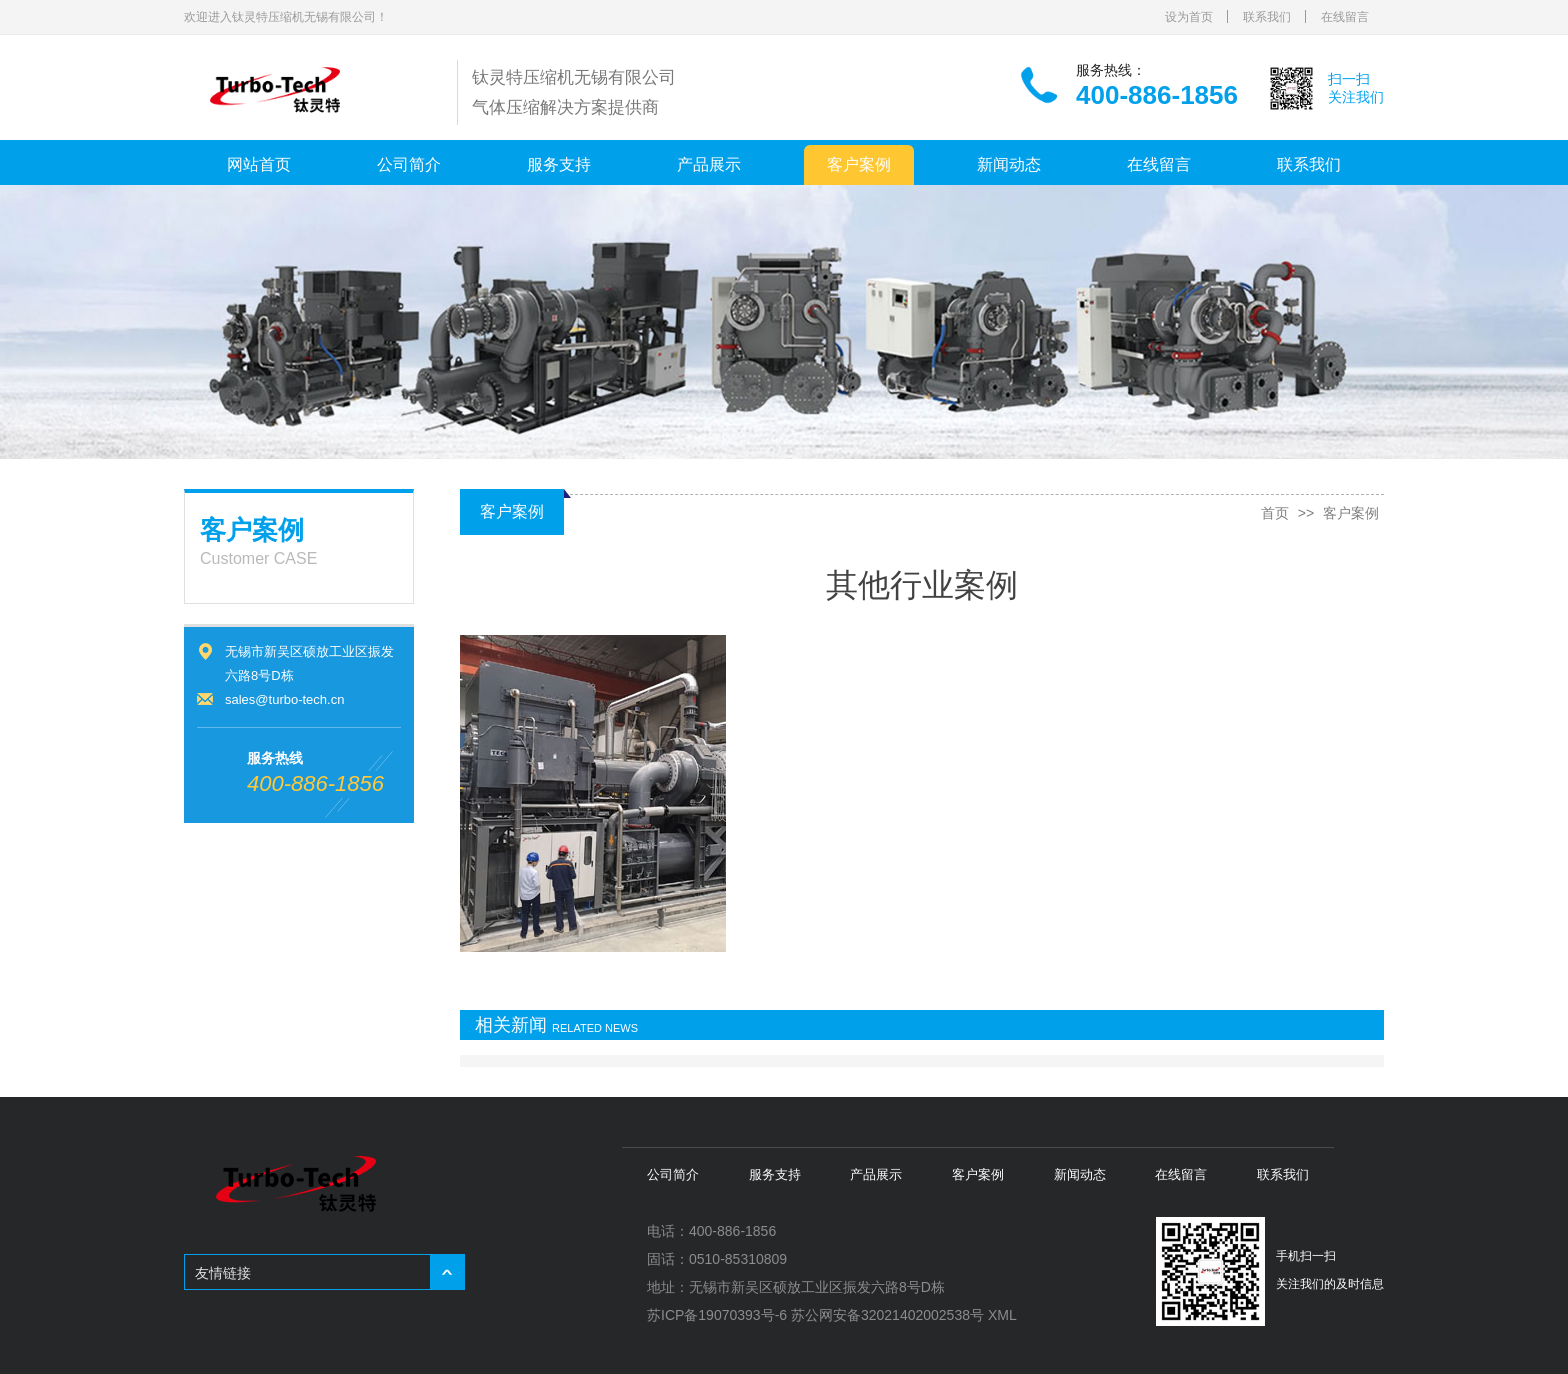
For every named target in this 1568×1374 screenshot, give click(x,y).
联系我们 (1267, 17)
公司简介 (409, 164)
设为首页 (1189, 17)
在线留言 (1345, 17)
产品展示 (709, 164)
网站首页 (259, 164)
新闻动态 (1009, 164)
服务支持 (559, 164)
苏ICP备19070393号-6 (717, 1315)
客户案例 (859, 164)
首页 (1275, 513)
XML (1002, 1315)
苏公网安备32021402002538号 (887, 1315)
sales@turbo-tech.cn (284, 699)
